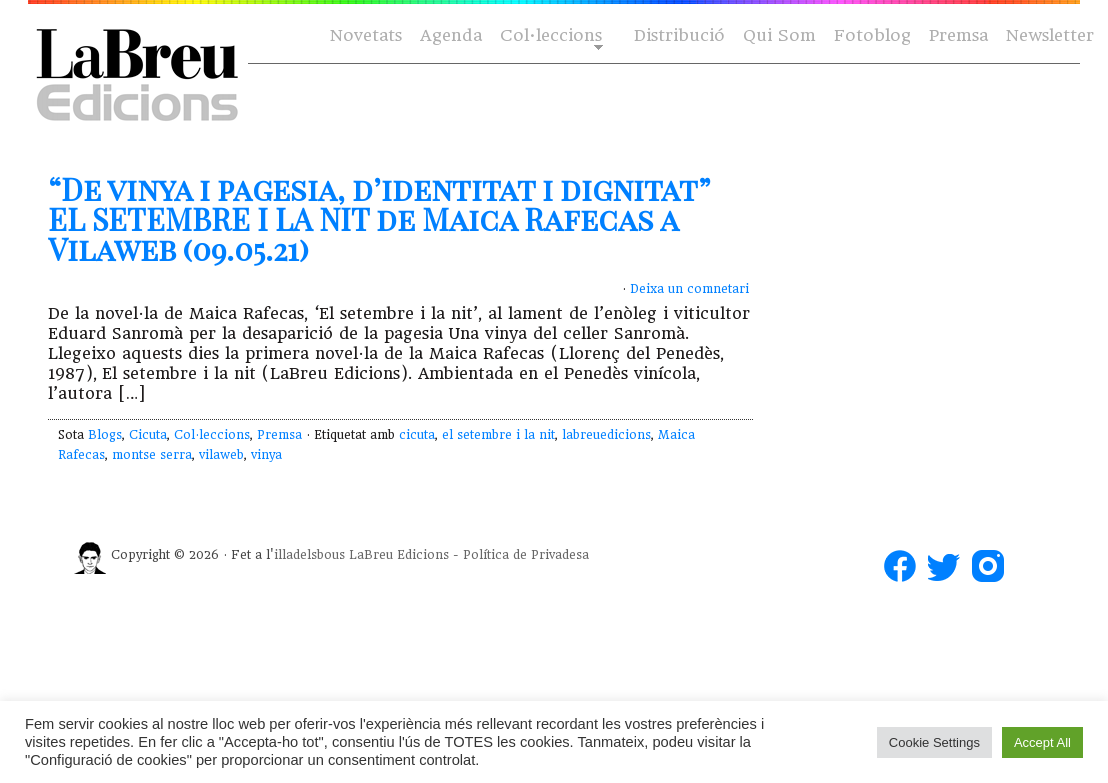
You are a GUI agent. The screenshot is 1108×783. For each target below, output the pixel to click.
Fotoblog (872, 35)
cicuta (417, 435)
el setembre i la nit (498, 435)
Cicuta (148, 435)
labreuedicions (606, 435)
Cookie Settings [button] (934, 742)
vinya (266, 455)
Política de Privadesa (526, 555)
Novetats (366, 35)
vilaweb (221, 455)
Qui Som (779, 35)
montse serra (152, 455)
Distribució (679, 35)
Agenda (451, 35)
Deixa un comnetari (689, 289)
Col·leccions (549, 36)
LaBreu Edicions (399, 555)
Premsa (958, 35)
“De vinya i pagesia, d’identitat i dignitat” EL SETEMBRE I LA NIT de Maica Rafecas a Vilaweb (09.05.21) (379, 219)
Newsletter (1050, 35)
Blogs (105, 435)
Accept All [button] (1042, 742)
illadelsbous (309, 555)
